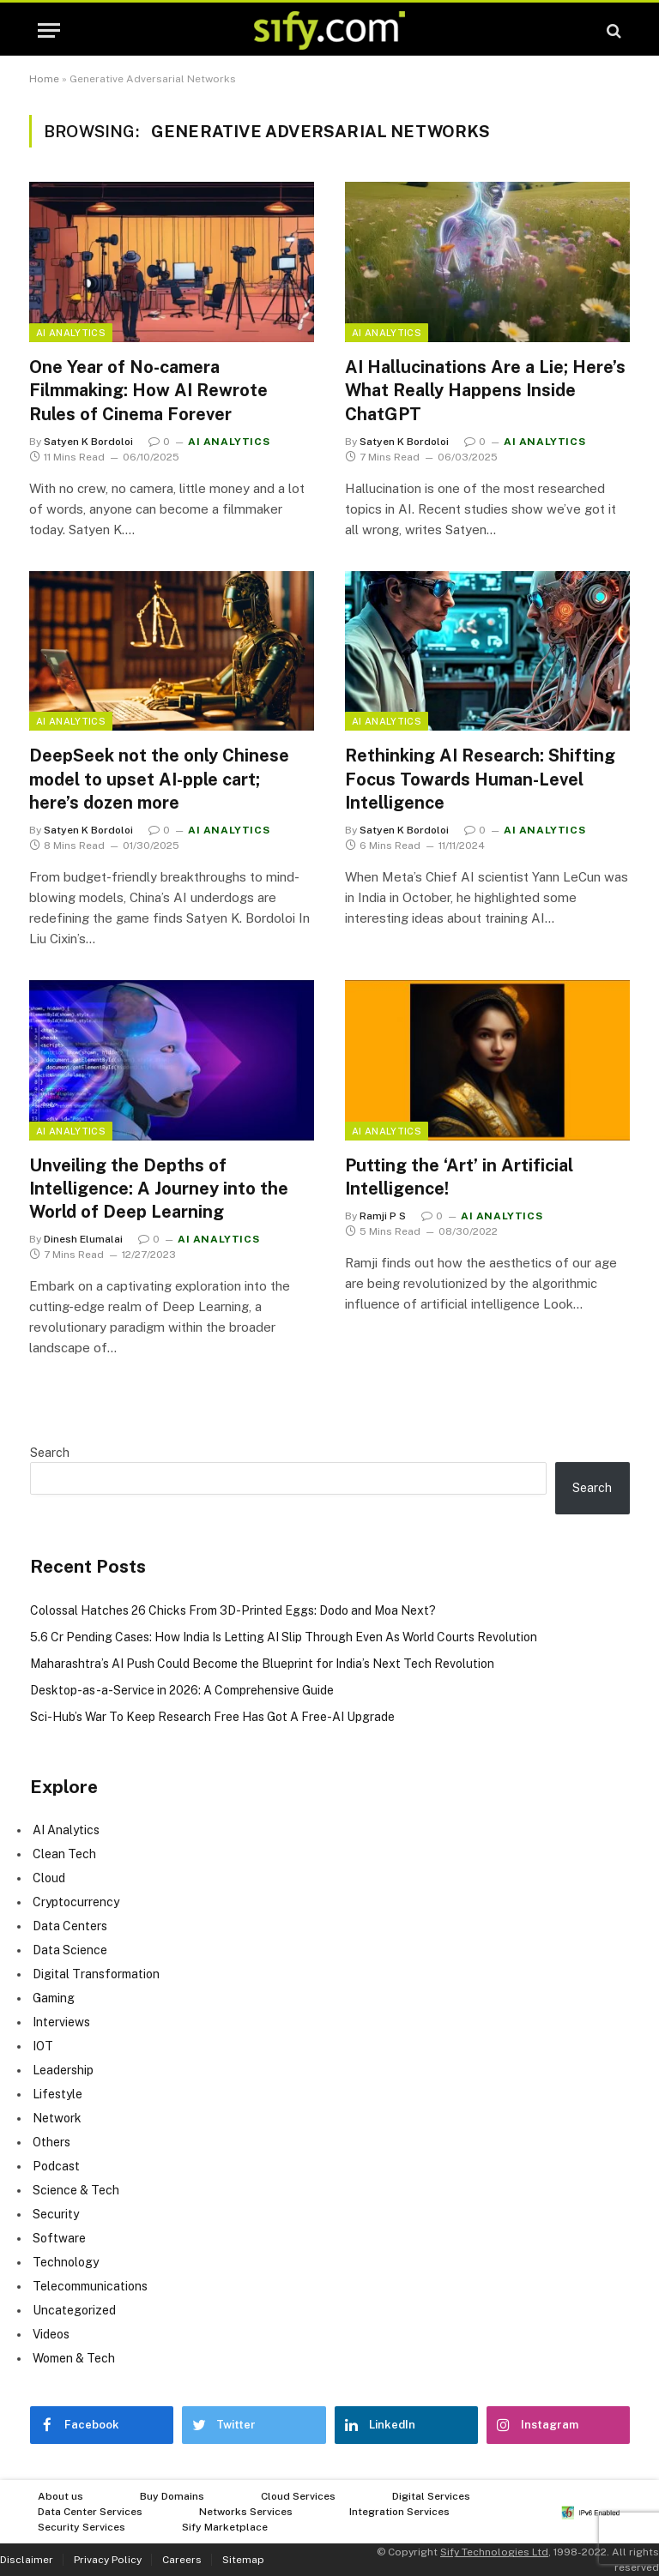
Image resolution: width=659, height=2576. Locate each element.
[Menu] (49, 30)
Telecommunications (90, 2286)
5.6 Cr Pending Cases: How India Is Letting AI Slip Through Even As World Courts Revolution (283, 1637)
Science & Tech (76, 2190)
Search (50, 1453)
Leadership (63, 2070)
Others (51, 2142)
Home (44, 79)
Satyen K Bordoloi (88, 442)
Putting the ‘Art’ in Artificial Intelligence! (459, 1177)
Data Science (70, 1950)
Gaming (54, 1998)
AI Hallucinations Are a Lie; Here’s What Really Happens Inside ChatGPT (485, 390)
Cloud (49, 1878)
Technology (66, 2262)
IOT (43, 2046)
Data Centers (70, 1926)
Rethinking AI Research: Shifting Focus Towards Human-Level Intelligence (480, 778)
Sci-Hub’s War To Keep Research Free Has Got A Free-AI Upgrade (212, 1717)
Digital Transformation (96, 1974)
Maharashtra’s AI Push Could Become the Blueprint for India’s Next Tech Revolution (262, 1663)
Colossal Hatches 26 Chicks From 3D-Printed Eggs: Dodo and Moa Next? (233, 1610)
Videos (51, 2334)
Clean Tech (64, 1854)
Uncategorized (74, 2310)
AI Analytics (71, 333)
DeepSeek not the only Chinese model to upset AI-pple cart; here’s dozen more (159, 778)
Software (59, 2238)
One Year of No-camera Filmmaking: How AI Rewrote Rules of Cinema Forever (148, 390)
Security (56, 2214)
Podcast (56, 2166)
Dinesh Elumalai (83, 1239)
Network (57, 2118)
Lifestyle (57, 2094)
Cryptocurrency (76, 1902)
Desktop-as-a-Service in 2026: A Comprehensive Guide (182, 1690)
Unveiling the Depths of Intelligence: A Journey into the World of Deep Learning (158, 1188)
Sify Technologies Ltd (494, 2552)
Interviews (61, 2022)
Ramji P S (383, 1216)
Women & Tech (74, 2358)
